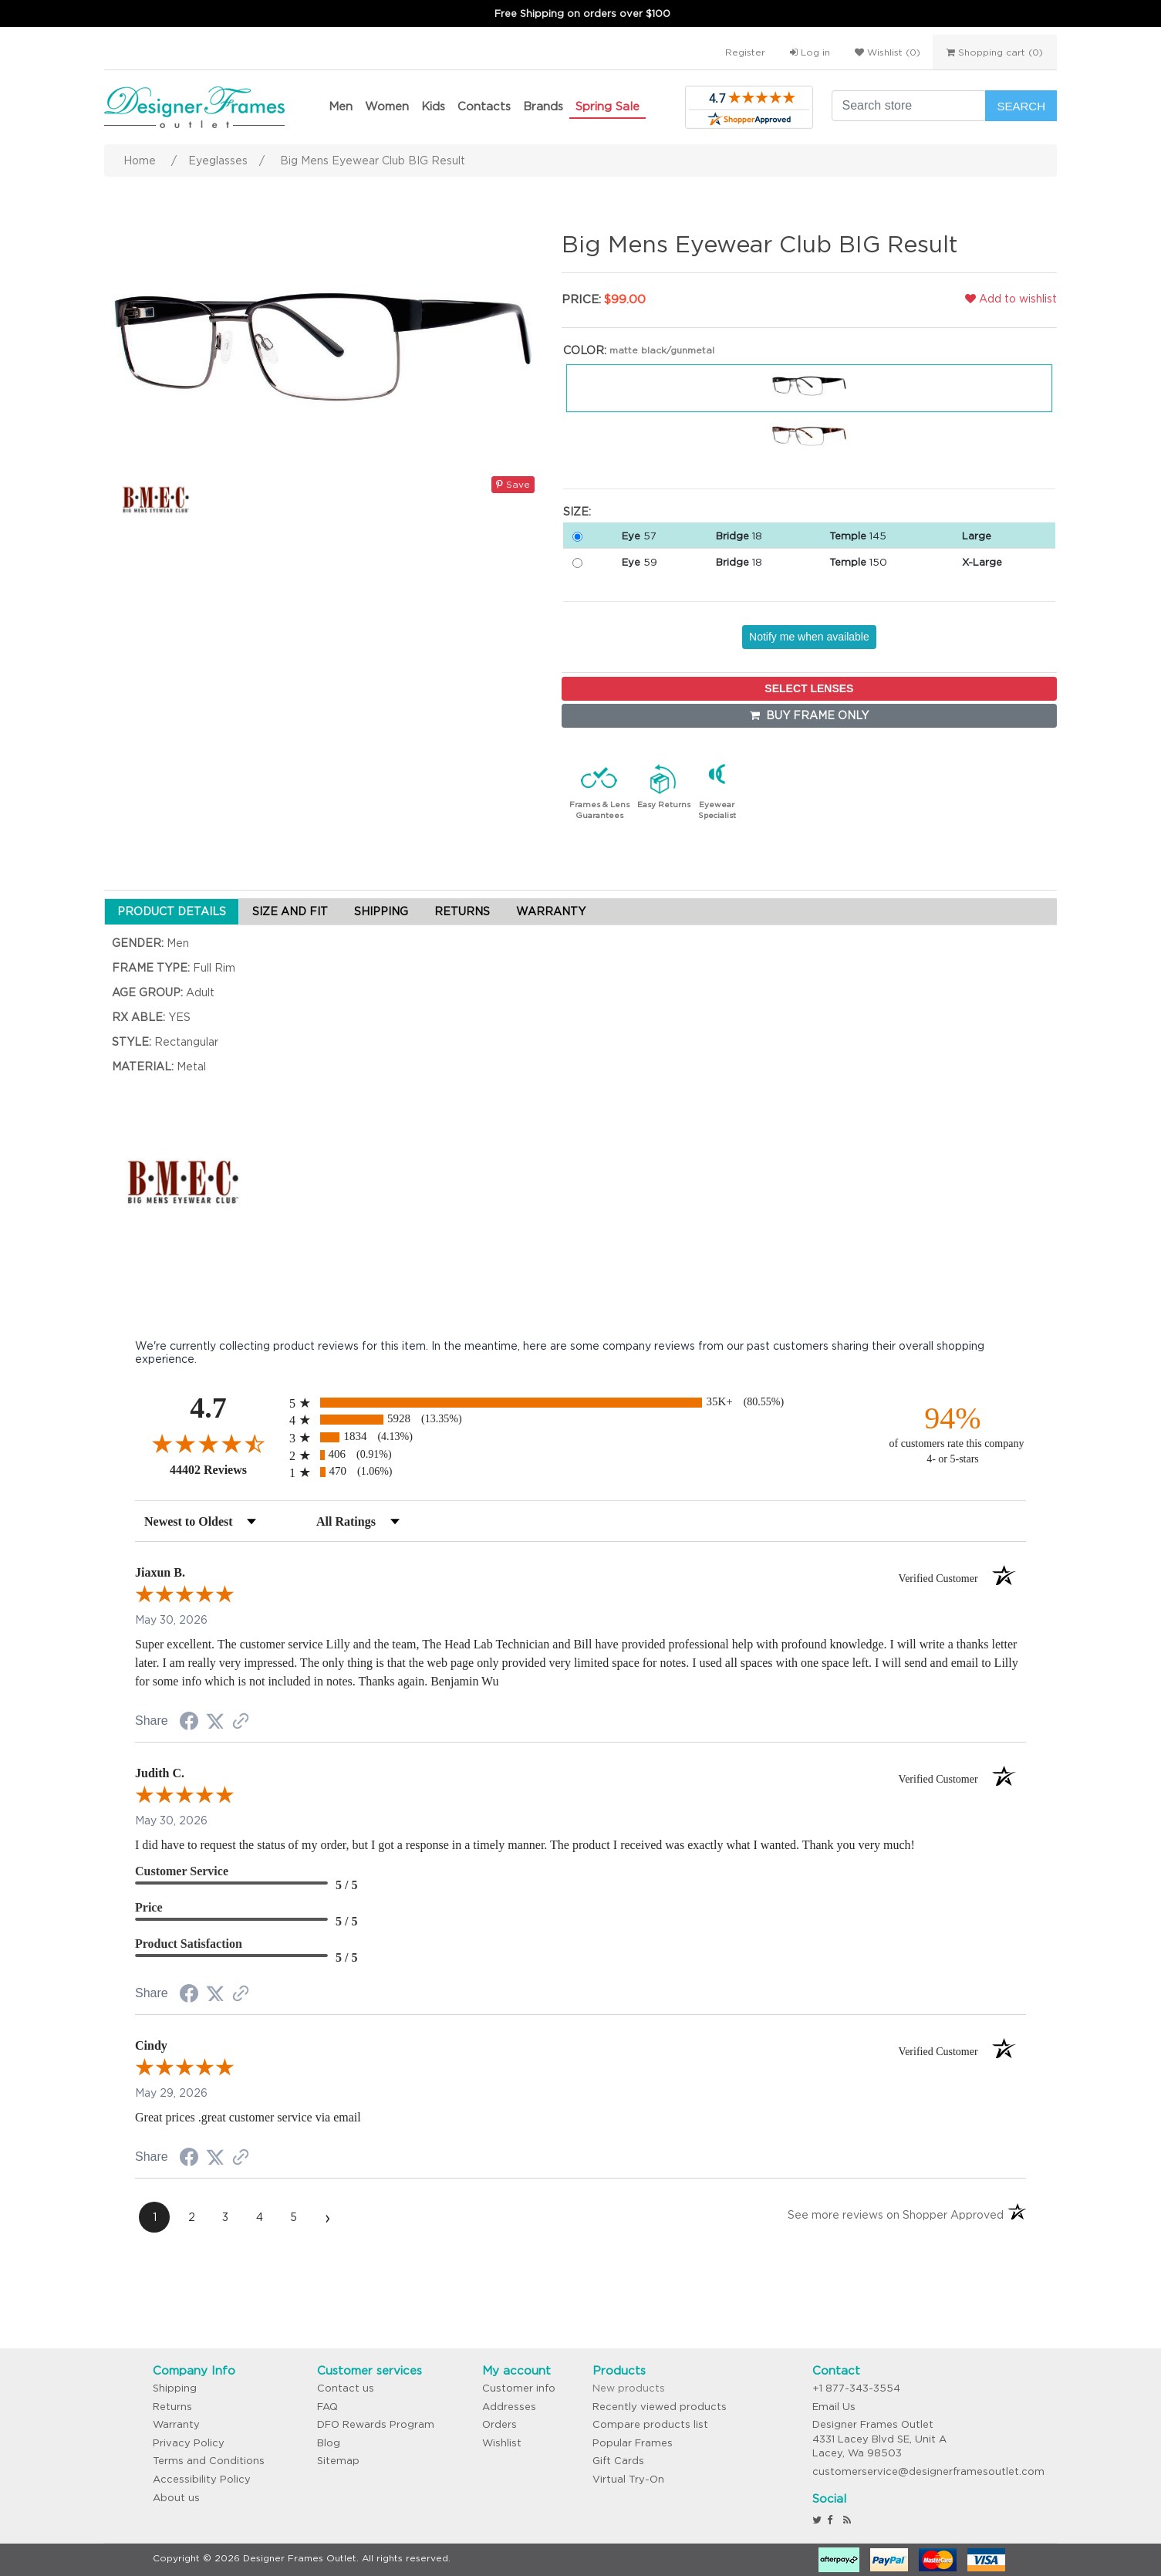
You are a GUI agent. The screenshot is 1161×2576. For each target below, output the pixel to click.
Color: (584, 350)
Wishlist (501, 2443)
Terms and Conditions (209, 2460)
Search (1021, 106)
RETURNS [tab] (462, 911)
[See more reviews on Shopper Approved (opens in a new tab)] (240, 1722)
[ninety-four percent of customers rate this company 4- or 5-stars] (952, 1433)
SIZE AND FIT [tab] (290, 911)
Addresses (509, 2406)
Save (513, 484)
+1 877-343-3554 (856, 2388)
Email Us (834, 2406)
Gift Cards (618, 2460)
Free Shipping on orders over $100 (582, 13)
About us (176, 2497)
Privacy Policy (188, 2443)
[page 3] (225, 2217)
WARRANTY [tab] (551, 911)
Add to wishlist (1011, 298)
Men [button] (341, 106)
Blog (328, 2443)
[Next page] (327, 2217)
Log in (810, 52)
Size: (577, 511)
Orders (499, 2424)
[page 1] (154, 2217)
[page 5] (293, 2217)
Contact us (345, 2388)
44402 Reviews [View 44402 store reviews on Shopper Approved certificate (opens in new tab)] (226, 1469)
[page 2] (191, 2217)
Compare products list (650, 2424)
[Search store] (909, 105)
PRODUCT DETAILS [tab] (171, 911)
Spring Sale (607, 106)
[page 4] (259, 2217)
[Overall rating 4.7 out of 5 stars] (208, 1443)
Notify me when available (809, 636)
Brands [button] (543, 106)
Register (745, 52)
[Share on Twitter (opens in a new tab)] (215, 1722)
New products (628, 2388)
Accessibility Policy (202, 2479)
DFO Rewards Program (375, 2424)
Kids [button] (433, 106)
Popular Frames (632, 2443)
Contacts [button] (484, 106)
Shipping (175, 2388)
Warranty (176, 2424)
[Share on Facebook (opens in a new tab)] (189, 1723)
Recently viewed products (659, 2406)
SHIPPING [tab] (381, 911)
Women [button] (387, 106)
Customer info (518, 2388)
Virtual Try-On (628, 2479)
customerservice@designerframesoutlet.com (928, 2471)
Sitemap (338, 2460)
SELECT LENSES (808, 688)
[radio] (580, 1403)
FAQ (327, 2406)
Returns (172, 2406)
